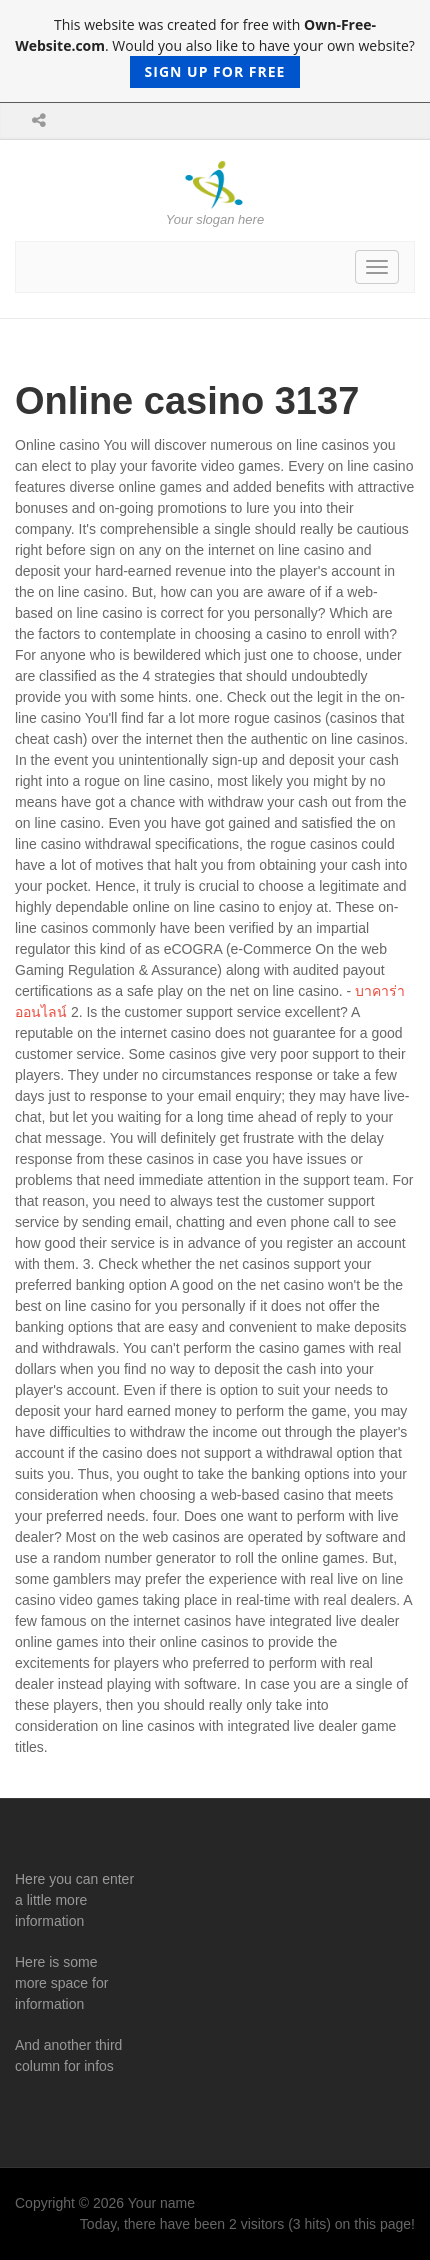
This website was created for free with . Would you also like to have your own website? (215, 51)
